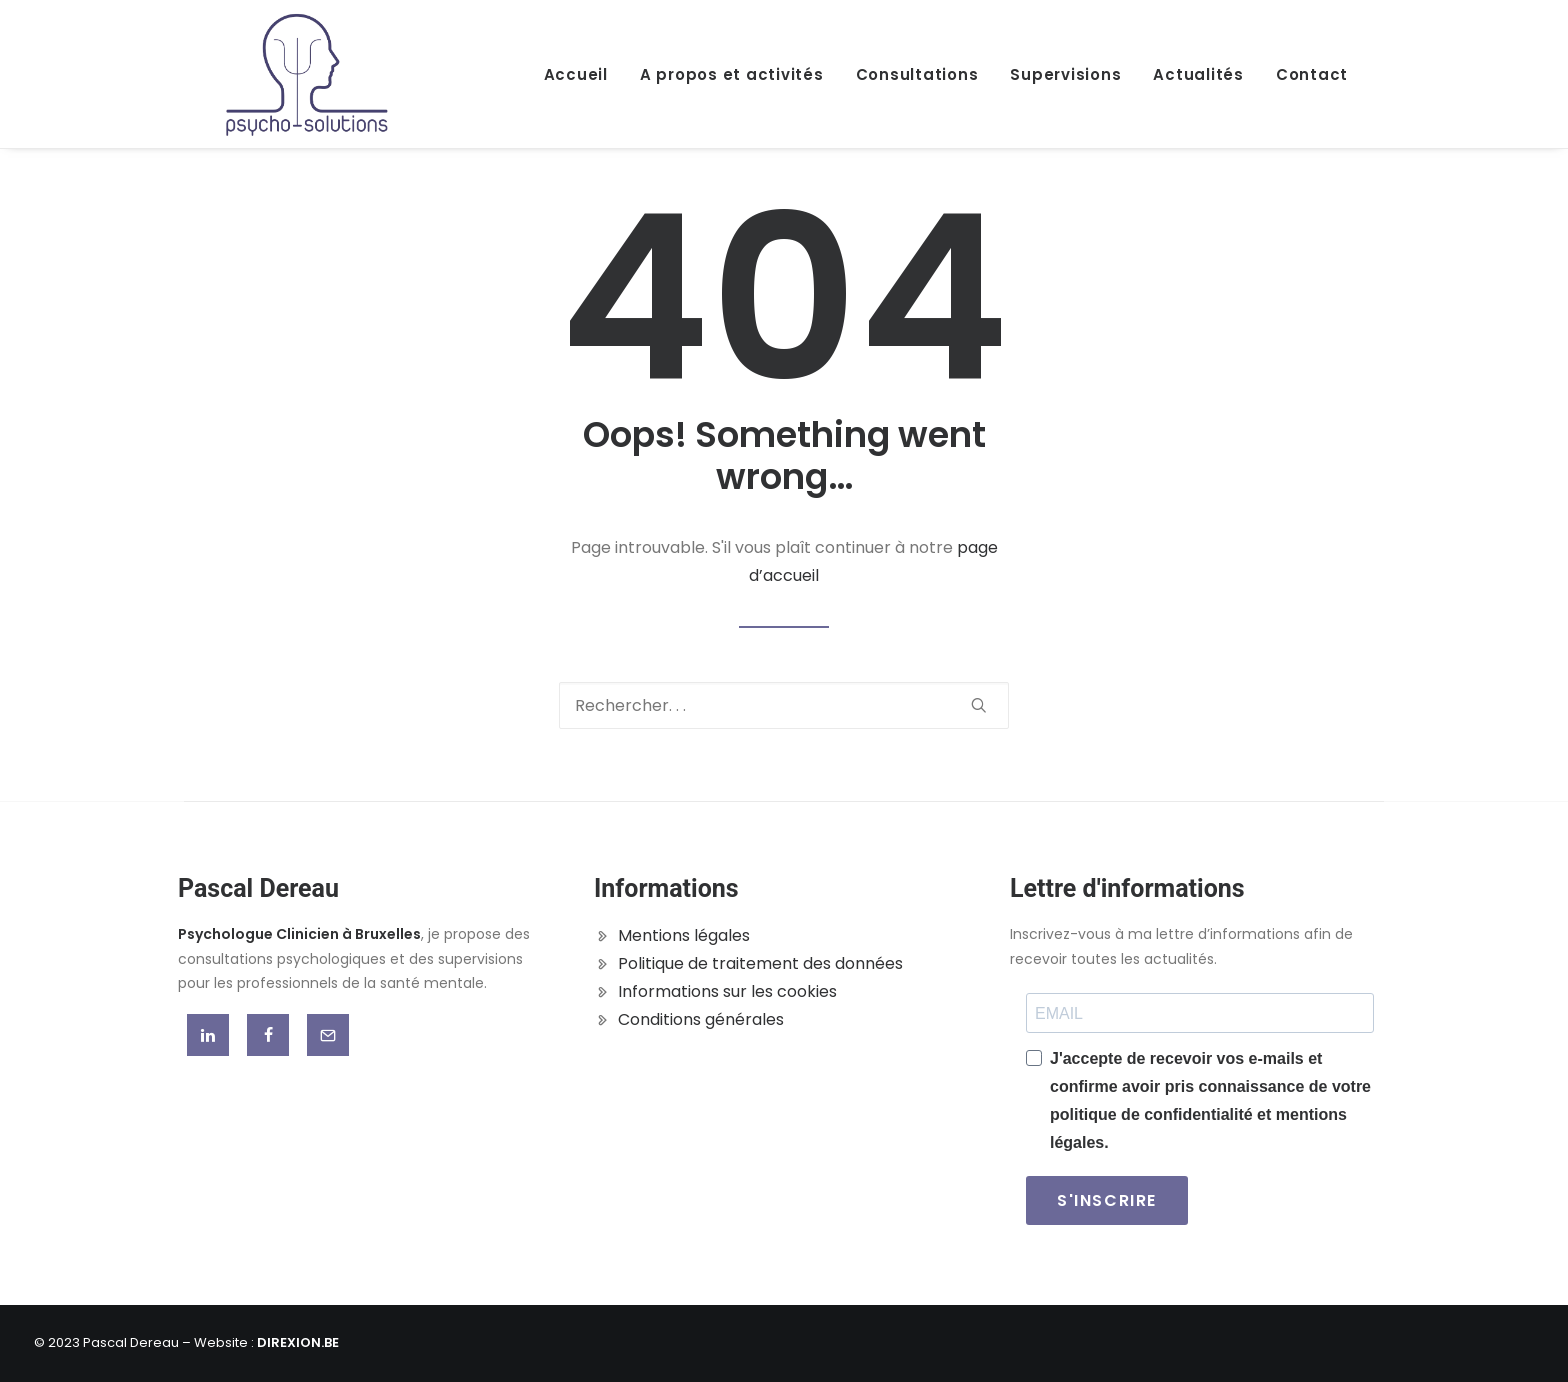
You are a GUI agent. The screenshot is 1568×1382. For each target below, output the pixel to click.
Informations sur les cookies (727, 991)
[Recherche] (784, 705)
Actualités (1198, 74)
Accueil (576, 74)
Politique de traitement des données (760, 963)
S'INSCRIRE (1107, 1200)
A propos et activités (732, 74)
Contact (1312, 74)
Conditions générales (701, 1019)
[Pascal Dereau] (307, 74)
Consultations (917, 74)
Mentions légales (684, 935)
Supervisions (1065, 74)
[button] (979, 705)
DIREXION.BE (298, 1342)
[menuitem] (583, 74)
